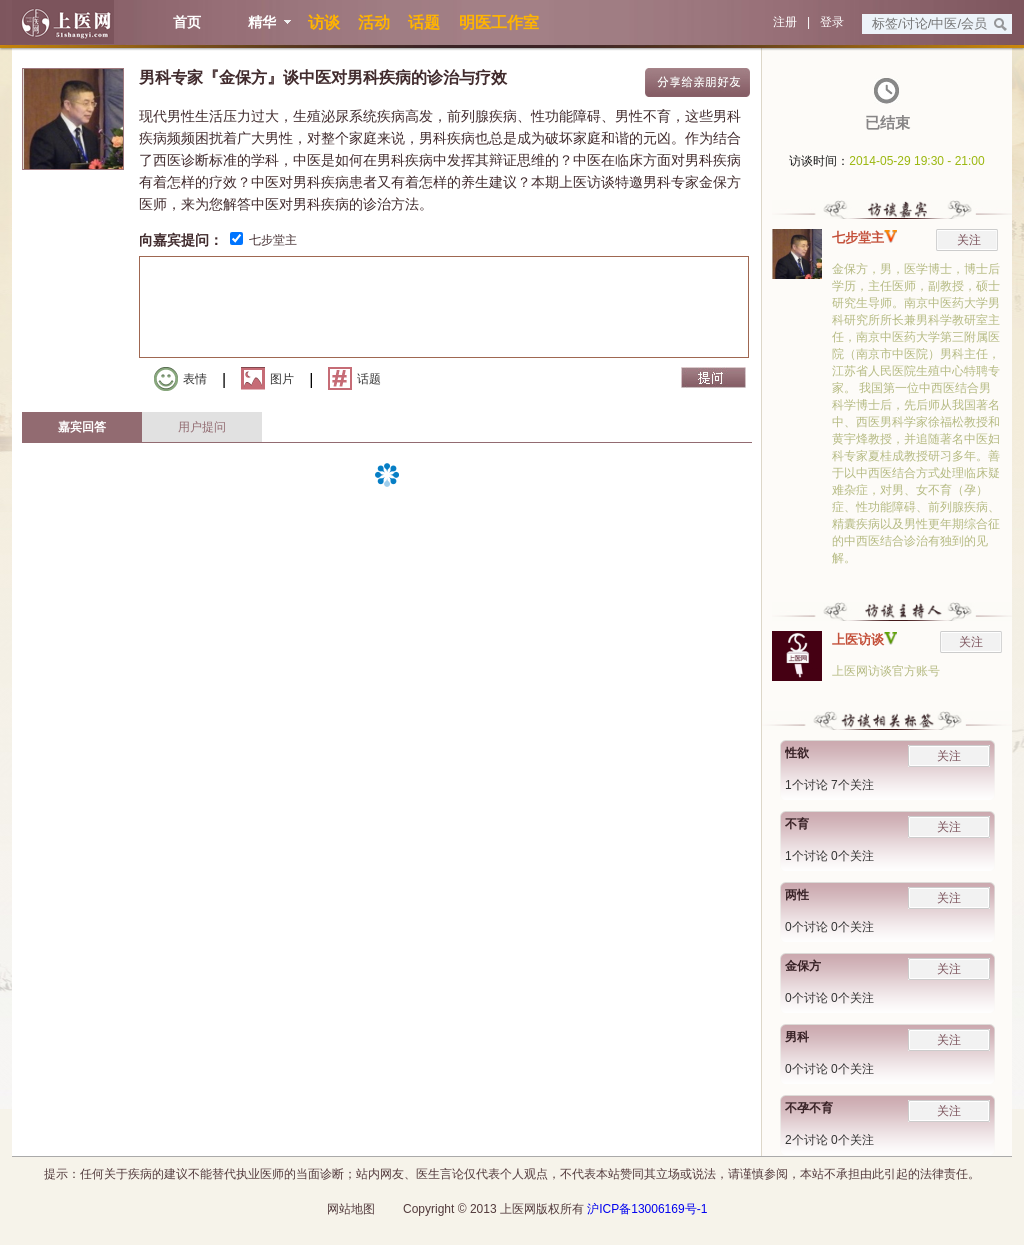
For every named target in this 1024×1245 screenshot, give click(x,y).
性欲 (797, 753)
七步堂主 (273, 240)
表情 (180, 379)
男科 (797, 1037)
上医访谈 (858, 639)
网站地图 (351, 1209)
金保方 (803, 966)
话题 (354, 378)
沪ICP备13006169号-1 (647, 1209)
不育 (797, 824)
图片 (267, 378)
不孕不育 (809, 1108)
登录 (832, 22)
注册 (785, 22)
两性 (797, 895)
